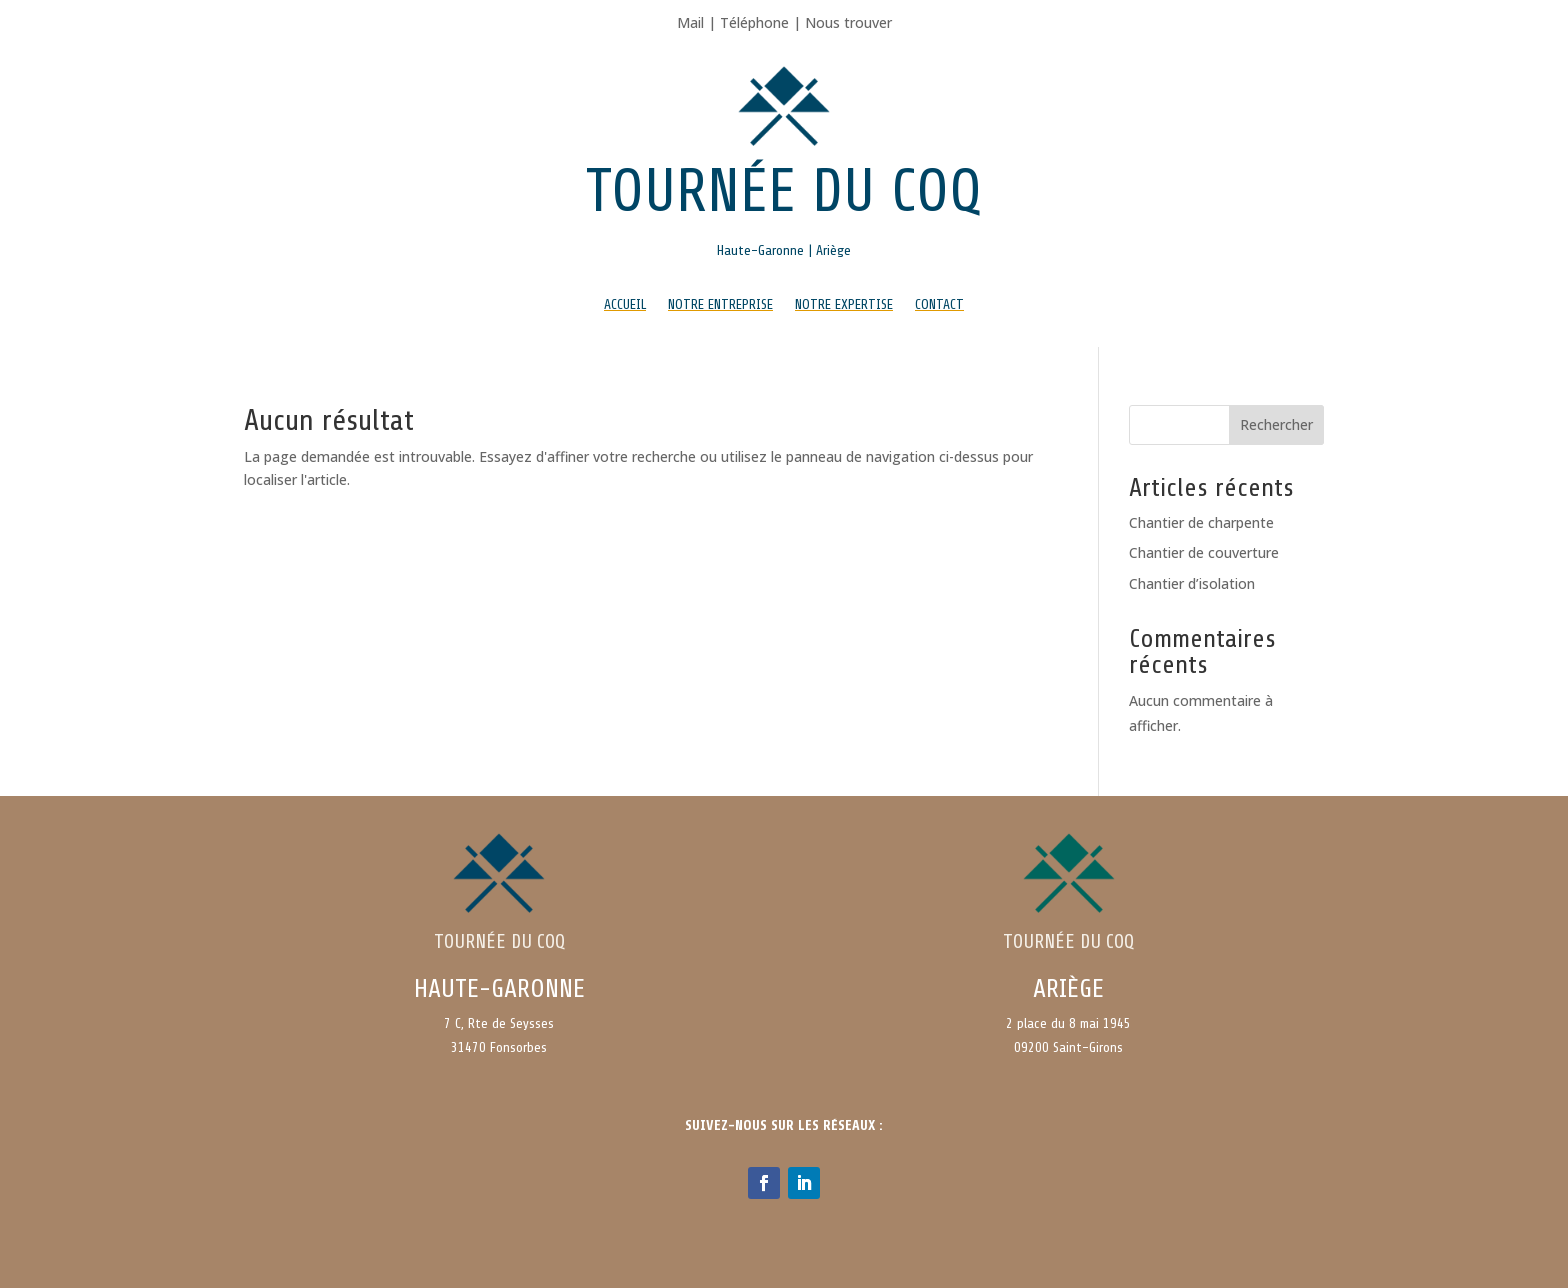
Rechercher (1276, 424)
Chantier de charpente (1201, 522)
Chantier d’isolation (1192, 583)
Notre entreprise (720, 305)
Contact (939, 305)
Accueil (625, 305)
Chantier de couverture (1204, 552)
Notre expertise (844, 305)
